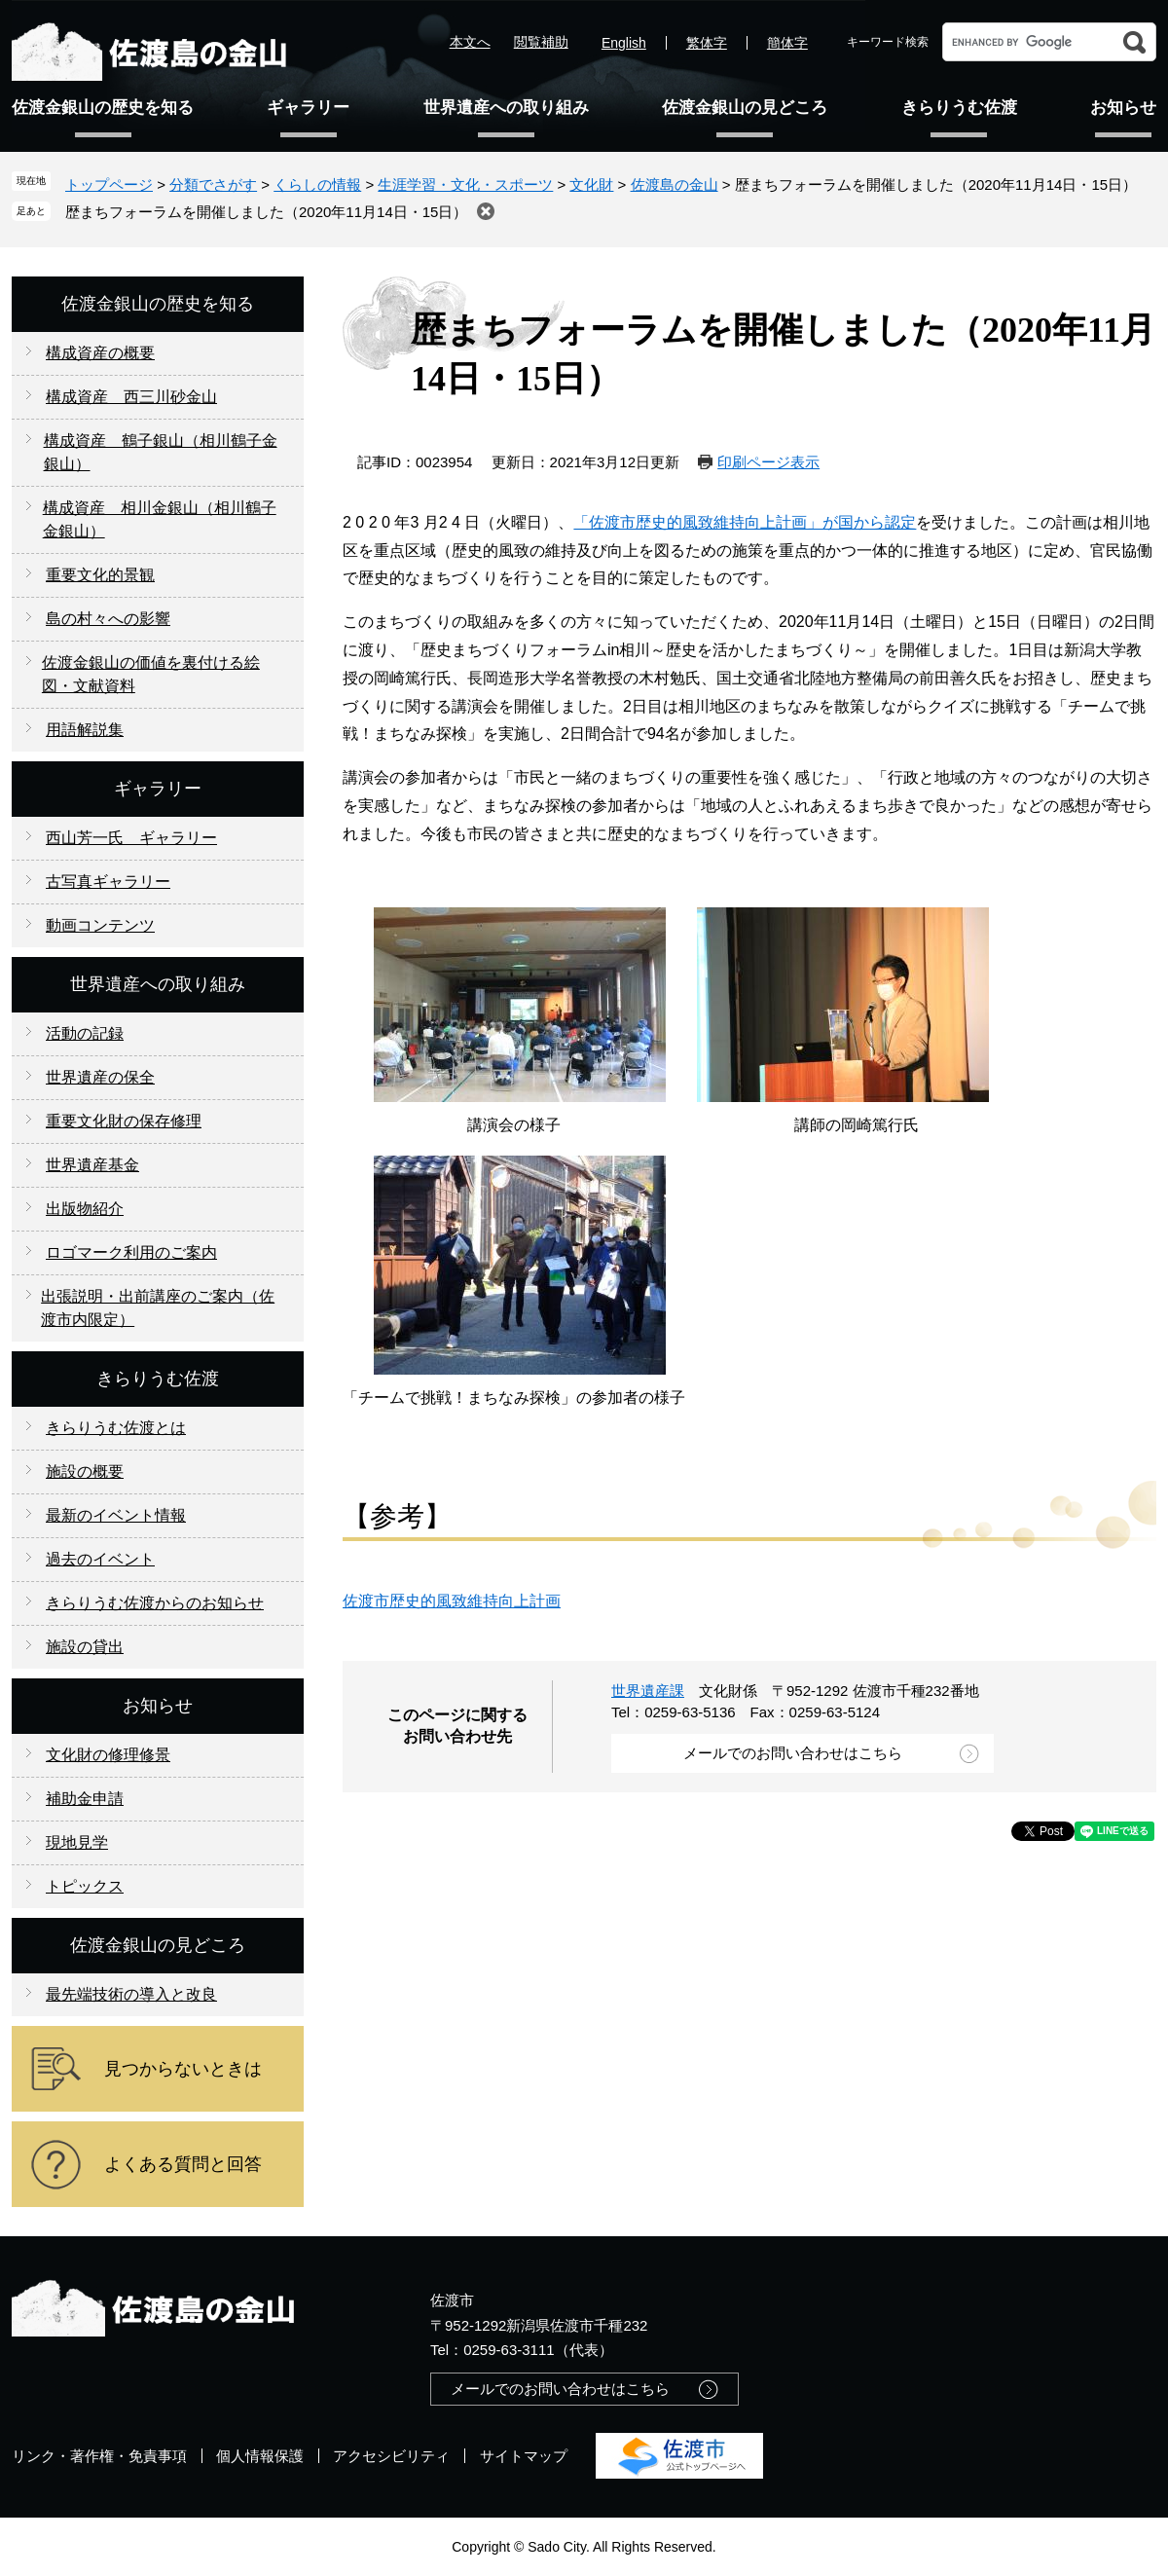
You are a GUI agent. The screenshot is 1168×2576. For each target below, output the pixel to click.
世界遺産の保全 (100, 1077)
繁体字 (706, 43)
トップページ (109, 184)
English (624, 43)
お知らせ (1123, 107)
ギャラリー (308, 107)
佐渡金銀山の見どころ (744, 107)
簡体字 (787, 43)
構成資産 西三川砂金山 (131, 396)
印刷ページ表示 (768, 462)
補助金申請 (85, 1798)
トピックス (85, 1886)
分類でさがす (213, 184)
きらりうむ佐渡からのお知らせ (155, 1603)
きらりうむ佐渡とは (116, 1427)
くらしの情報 (317, 184)
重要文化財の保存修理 (123, 1121)
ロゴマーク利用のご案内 (131, 1252)
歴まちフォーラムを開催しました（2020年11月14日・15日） (266, 211)
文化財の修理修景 (108, 1755)
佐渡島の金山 (674, 184)
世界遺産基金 (92, 1165)
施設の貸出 (85, 1646)
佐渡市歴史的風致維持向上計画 (452, 1601)
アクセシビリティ (391, 2455)
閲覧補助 (541, 42)
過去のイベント (100, 1559)
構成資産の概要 (100, 353)
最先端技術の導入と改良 (131, 1994)
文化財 (591, 184)
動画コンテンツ (100, 925)
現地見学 (77, 1842)
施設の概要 (85, 1471)
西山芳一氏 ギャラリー (131, 837)
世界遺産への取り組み (506, 107)
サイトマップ (523, 2455)
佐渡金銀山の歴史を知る (103, 107)
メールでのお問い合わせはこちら (792, 1753)
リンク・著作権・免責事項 (99, 2455)
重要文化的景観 (100, 575)
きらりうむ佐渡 (959, 107)
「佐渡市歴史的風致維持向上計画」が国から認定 (744, 522)
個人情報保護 (260, 2455)
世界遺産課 (647, 1690)
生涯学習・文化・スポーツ (465, 184)
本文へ (470, 42)
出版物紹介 (85, 1208)
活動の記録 (85, 1033)
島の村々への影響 (108, 618)
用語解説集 (85, 729)
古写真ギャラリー (108, 881)
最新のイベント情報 (116, 1515)
